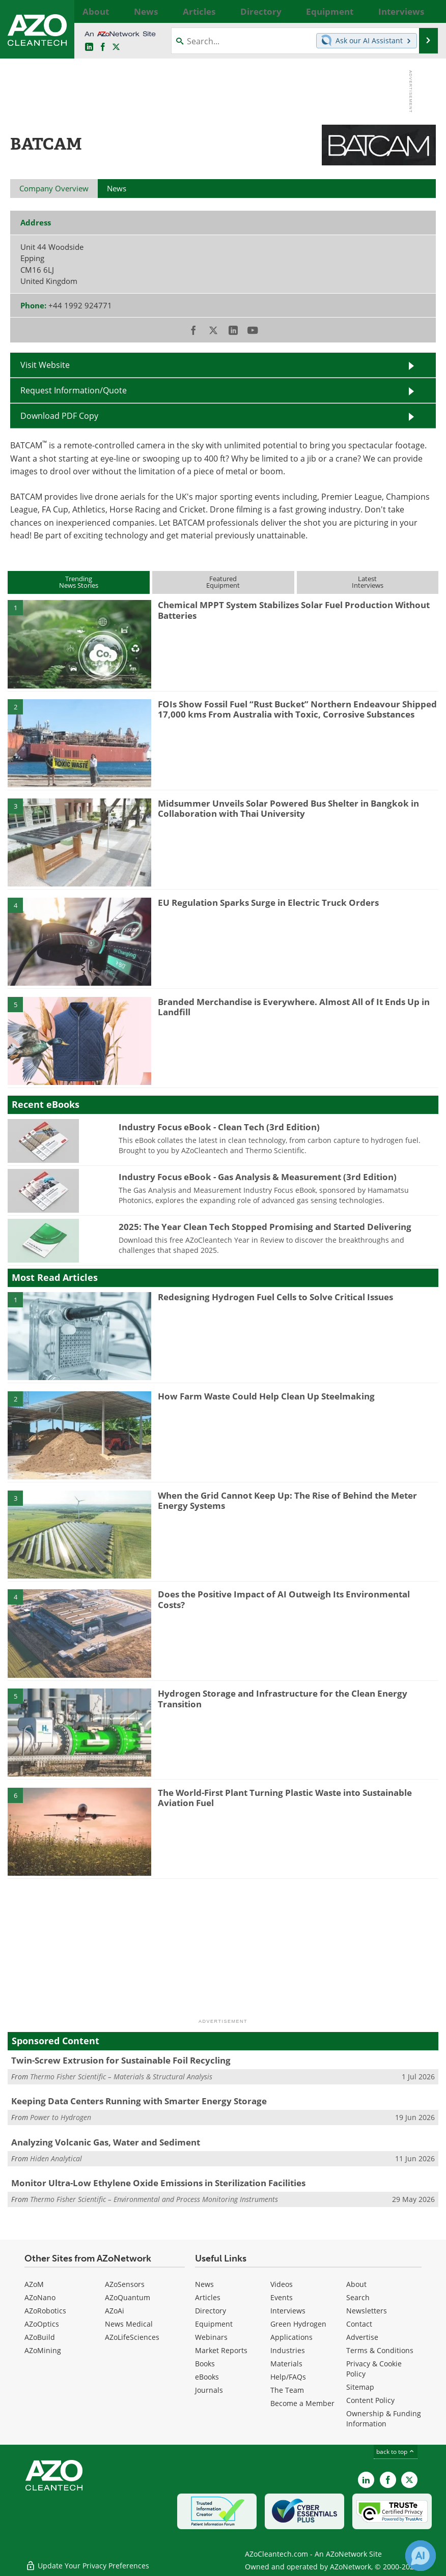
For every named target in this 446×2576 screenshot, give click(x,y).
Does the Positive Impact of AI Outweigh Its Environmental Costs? (284, 1599)
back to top (395, 2451)
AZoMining (42, 2350)
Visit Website (45, 364)
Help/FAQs (288, 2377)
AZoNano (39, 2297)
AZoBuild (39, 2337)
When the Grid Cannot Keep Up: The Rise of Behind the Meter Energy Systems (287, 1500)
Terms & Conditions (379, 2350)
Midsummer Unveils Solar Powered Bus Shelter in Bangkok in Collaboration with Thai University (288, 808)
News (204, 2284)
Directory (210, 2310)
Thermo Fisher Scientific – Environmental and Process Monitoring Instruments (154, 2199)
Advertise (362, 2337)
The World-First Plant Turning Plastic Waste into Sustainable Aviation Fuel (285, 1798)
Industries (287, 2350)
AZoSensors (125, 2284)
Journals (209, 2390)
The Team (287, 2390)
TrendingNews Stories (78, 582)
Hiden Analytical (56, 2158)
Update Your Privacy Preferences (87, 2563)
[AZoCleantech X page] (409, 2480)
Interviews (287, 2310)
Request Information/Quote (73, 390)
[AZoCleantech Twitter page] (116, 47)
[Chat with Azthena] (420, 2555)
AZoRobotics (45, 2310)
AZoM (34, 2284)
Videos (281, 2284)
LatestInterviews (367, 582)
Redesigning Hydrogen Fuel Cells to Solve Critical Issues (275, 1297)
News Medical (129, 2324)
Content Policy (370, 2400)
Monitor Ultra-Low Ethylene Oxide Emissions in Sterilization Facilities (158, 2183)
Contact (359, 2324)
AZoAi (114, 2310)
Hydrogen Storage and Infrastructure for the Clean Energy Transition (282, 1698)
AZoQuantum (127, 2297)
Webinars (211, 2337)
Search (358, 2297)
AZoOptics (41, 2324)
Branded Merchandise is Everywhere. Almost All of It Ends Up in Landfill (294, 1007)
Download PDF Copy (59, 415)
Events (281, 2297)
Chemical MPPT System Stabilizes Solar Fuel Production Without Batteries (294, 610)
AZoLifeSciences (132, 2337)
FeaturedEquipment (223, 582)
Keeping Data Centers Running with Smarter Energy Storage (139, 2101)
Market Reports (221, 2350)
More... (426, 11)
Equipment (214, 2324)
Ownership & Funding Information (383, 2418)
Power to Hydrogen (60, 2117)
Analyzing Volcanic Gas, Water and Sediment (105, 2142)
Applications (291, 2337)
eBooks (207, 2377)
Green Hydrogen (298, 2324)
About (356, 2284)
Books (205, 2363)
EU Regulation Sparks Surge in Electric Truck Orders (268, 902)
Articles (207, 2297)
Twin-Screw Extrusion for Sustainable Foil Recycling (121, 2060)
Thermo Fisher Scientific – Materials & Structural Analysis (121, 2076)
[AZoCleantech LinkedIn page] (89, 47)
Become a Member (302, 2403)
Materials (286, 2363)
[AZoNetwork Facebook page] (103, 47)
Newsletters (366, 2310)
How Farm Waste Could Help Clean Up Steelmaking (266, 1396)
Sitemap (360, 2387)
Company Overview (54, 188)
